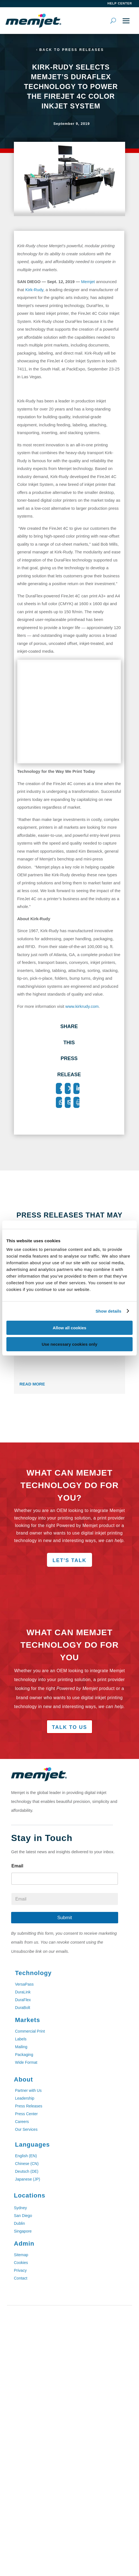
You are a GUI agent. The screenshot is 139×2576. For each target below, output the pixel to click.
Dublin (19, 2223)
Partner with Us (28, 2090)
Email (17, 1866)
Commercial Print (30, 2031)
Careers (22, 2121)
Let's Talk (69, 1560)
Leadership (24, 2098)
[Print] (76, 1102)
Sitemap (21, 2255)
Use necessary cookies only (69, 1344)
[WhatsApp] (59, 1102)
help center (120, 3)
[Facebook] (59, 1088)
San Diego (23, 2215)
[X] (68, 1088)
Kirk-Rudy (34, 289)
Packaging (24, 2054)
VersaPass (24, 1984)
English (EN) (26, 2156)
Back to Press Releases (71, 50)
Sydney (20, 2208)
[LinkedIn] (76, 1088)
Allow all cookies (69, 1327)
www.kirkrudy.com (82, 1006)
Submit (64, 1917)
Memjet (88, 281)
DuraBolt (22, 2007)
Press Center (26, 2114)
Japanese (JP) (27, 2179)
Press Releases (28, 2106)
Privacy (20, 2270)
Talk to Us (69, 1727)
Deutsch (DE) (26, 2171)
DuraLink (23, 1992)
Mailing (21, 2047)
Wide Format (26, 2062)
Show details (108, 1311)
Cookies (21, 2262)
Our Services (26, 2129)
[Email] (68, 1102)
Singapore (23, 2231)
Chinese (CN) (27, 2163)
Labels (20, 2039)
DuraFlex (23, 2000)
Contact (20, 2278)
